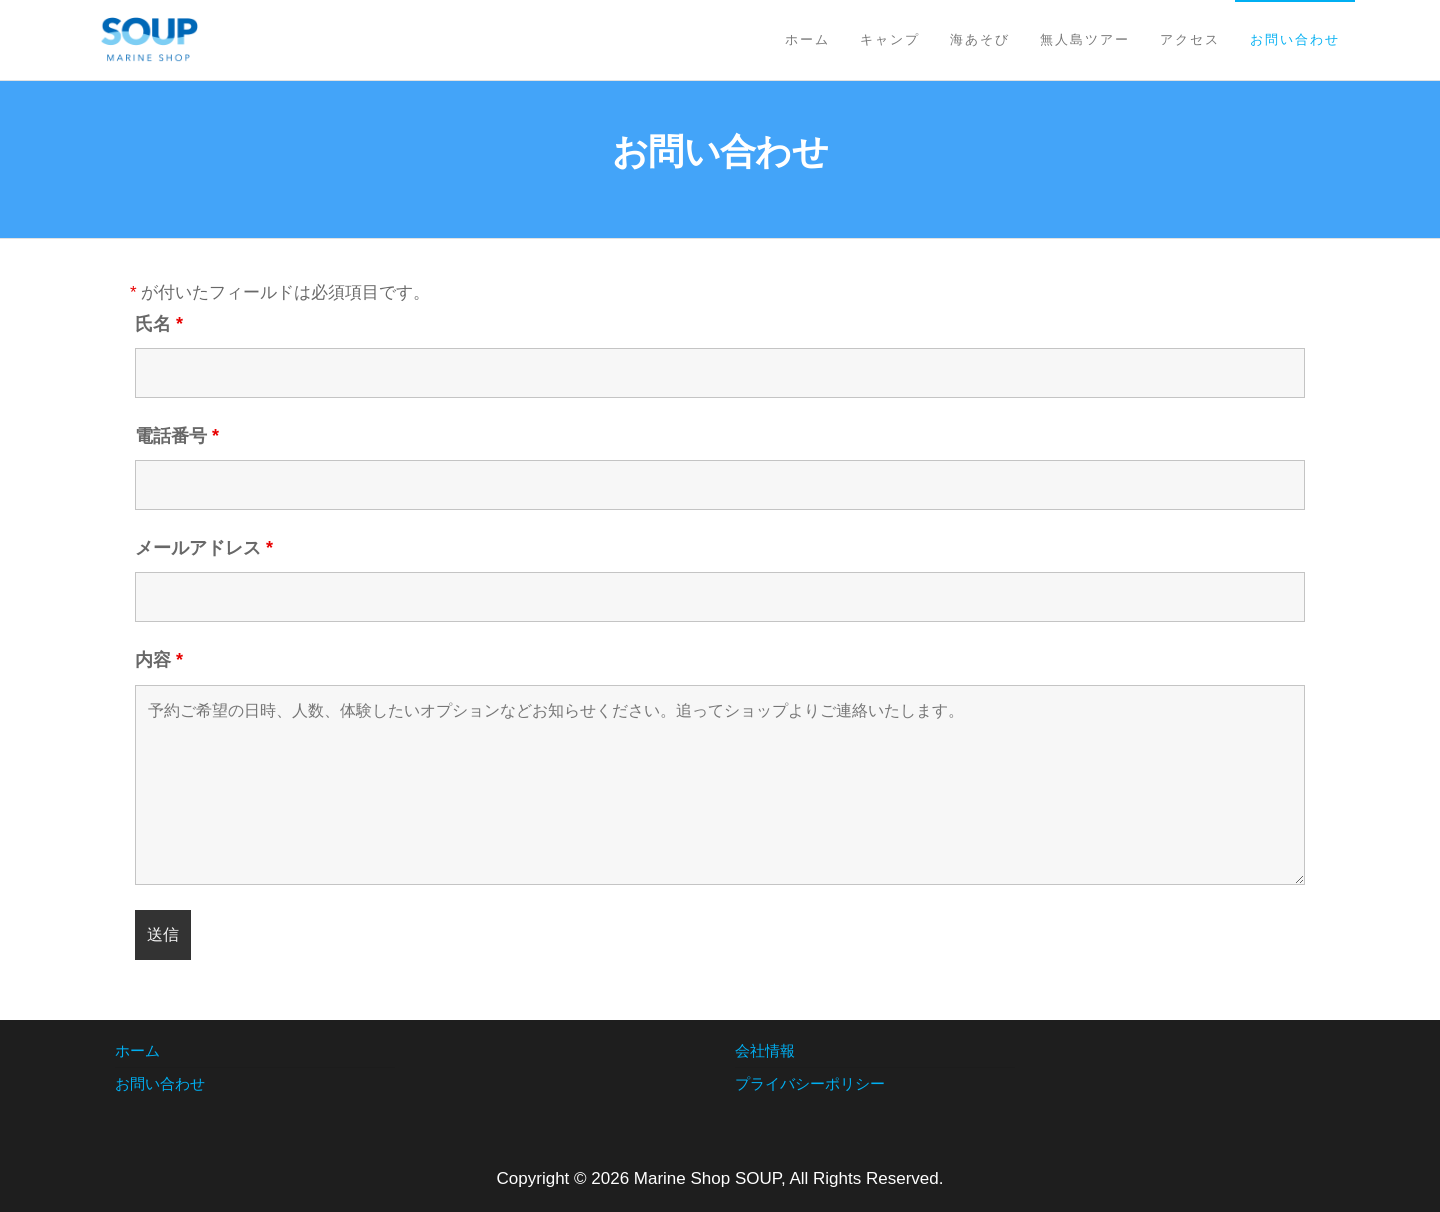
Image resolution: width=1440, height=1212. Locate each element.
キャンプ (890, 39)
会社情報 (765, 1050)
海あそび (980, 39)
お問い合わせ (1295, 39)
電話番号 (177, 436)
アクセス (1190, 39)
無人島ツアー (1085, 39)
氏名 (159, 324)
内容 (159, 660)
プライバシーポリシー (810, 1083)
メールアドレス (204, 548)
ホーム (807, 39)
